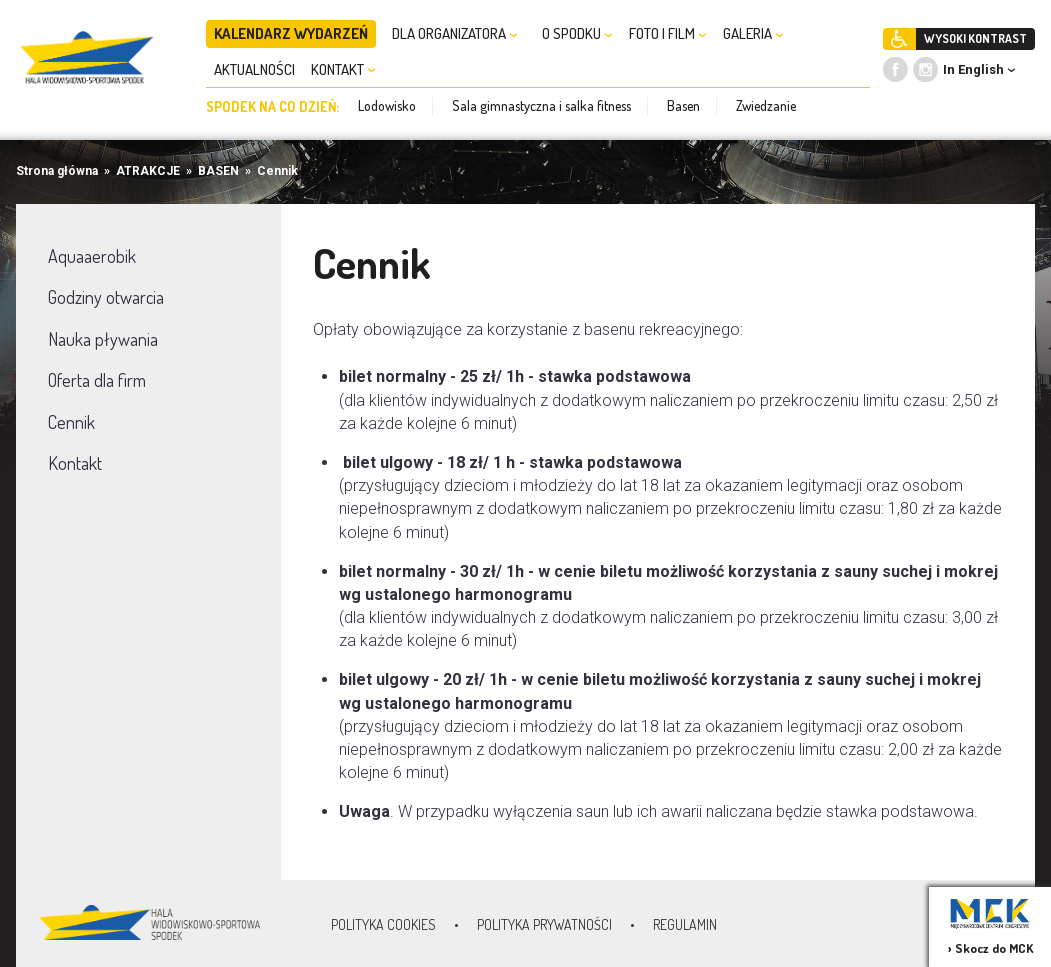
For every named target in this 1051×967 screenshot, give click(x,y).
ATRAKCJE (148, 171)
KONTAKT (343, 69)
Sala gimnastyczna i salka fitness (541, 105)
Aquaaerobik (92, 256)
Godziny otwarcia (106, 297)
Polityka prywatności (544, 924)
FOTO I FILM (668, 33)
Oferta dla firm (97, 380)
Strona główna (57, 171)
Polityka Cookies (383, 924)
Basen (683, 105)
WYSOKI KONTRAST (975, 38)
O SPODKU (577, 33)
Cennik (277, 171)
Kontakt (75, 463)
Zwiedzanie (766, 105)
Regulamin (685, 924)
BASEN (218, 171)
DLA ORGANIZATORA (455, 33)
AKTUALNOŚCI (254, 69)
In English (973, 69)
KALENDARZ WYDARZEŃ (291, 33)
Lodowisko (387, 105)
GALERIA (753, 33)
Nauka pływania (103, 339)
